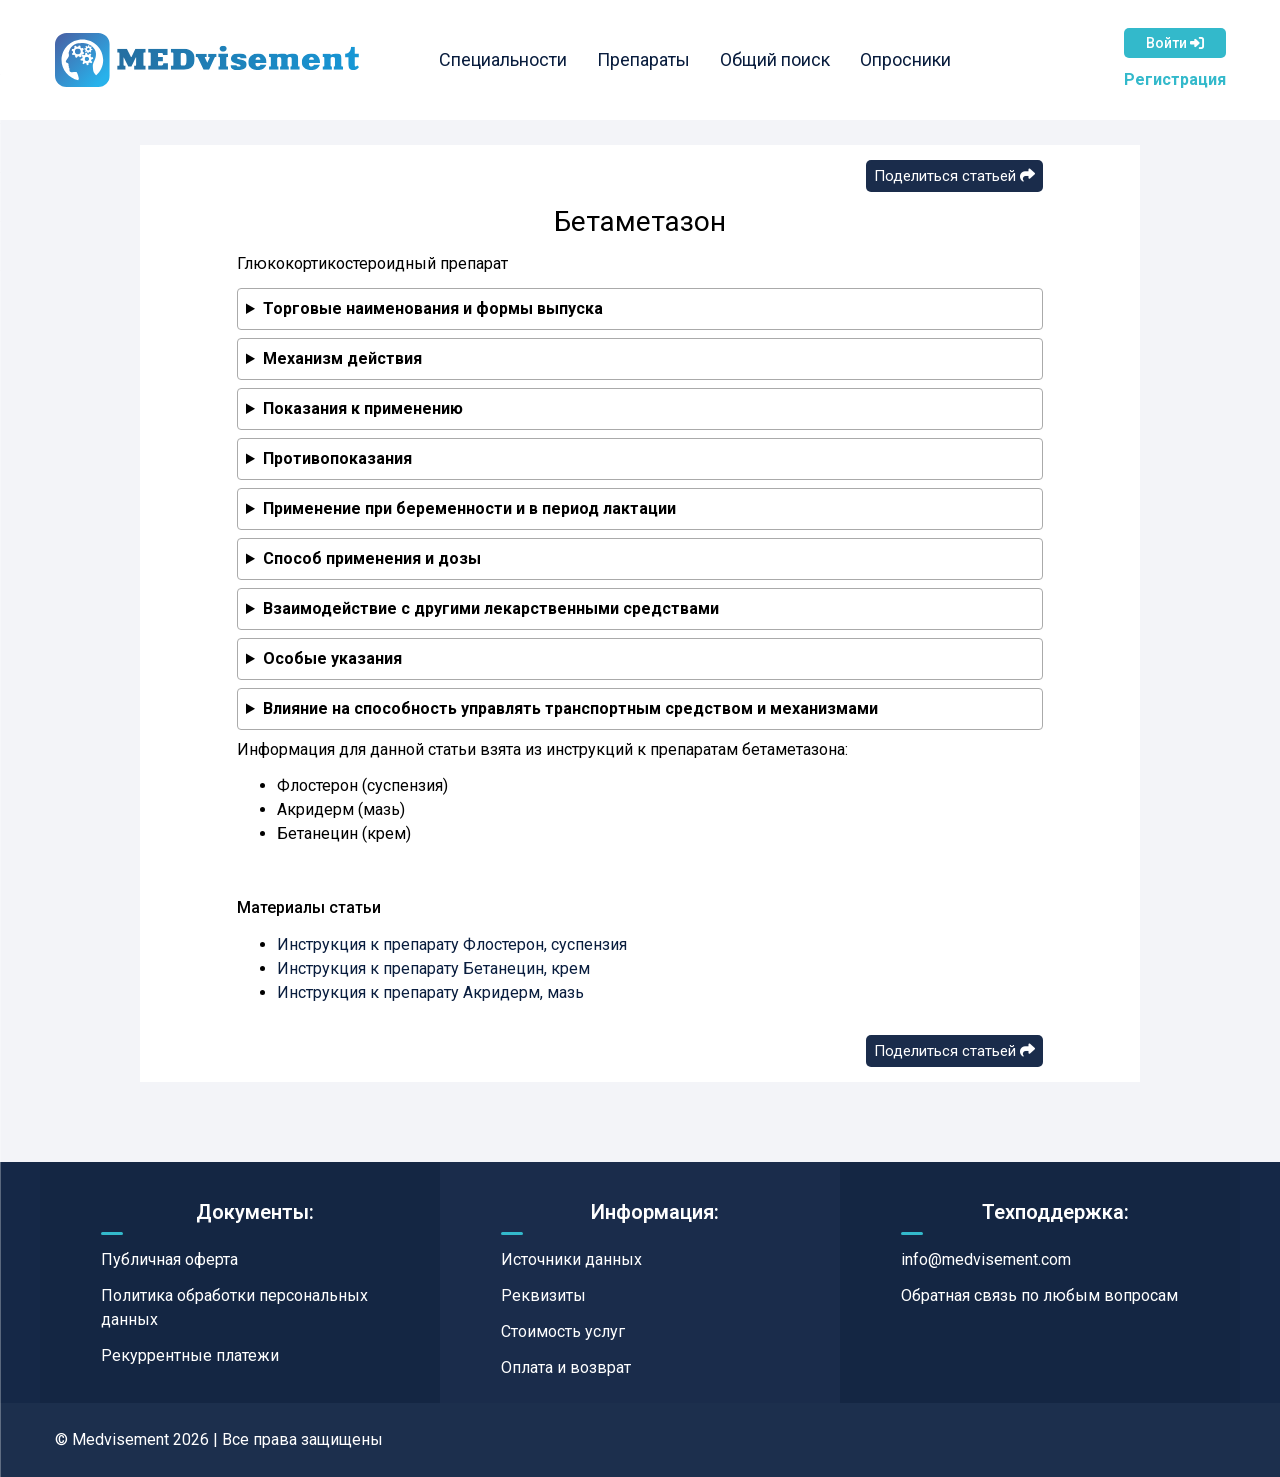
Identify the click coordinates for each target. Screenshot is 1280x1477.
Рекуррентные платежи (190, 1355)
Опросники (905, 59)
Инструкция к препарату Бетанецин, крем (433, 968)
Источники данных (571, 1259)
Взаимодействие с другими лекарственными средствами (491, 608)
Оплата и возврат (566, 1367)
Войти (1175, 43)
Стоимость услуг (563, 1331)
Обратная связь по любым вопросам (1039, 1295)
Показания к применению (363, 408)
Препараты (643, 59)
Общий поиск (775, 59)
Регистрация (1175, 79)
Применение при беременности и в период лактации (469, 508)
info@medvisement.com (986, 1259)
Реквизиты (543, 1295)
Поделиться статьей (954, 176)
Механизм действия (342, 358)
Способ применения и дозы (372, 558)
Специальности (503, 59)
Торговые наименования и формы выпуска (433, 308)
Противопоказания (337, 458)
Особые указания (332, 658)
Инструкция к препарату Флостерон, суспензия (452, 944)
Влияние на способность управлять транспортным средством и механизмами (570, 708)
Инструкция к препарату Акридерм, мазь (430, 992)
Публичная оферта (169, 1259)
